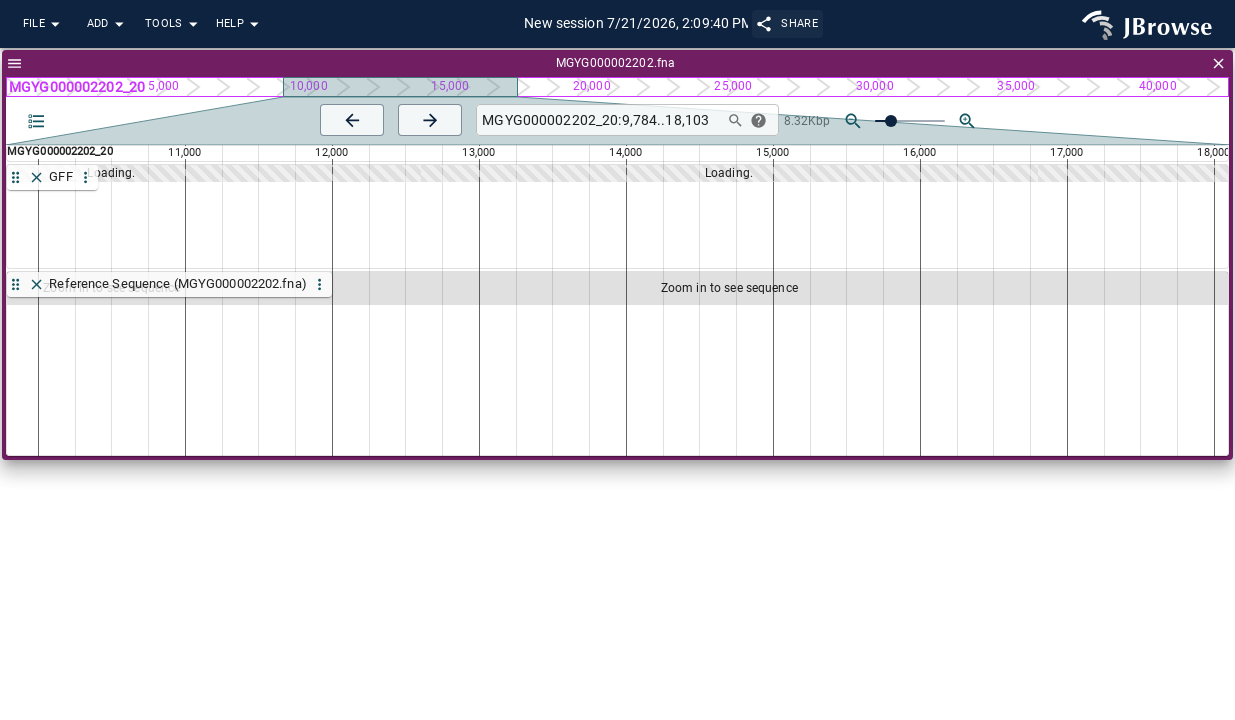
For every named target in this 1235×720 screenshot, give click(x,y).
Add (108, 24)
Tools (174, 24)
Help (240, 24)
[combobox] (597, 120)
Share (787, 23)
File (44, 24)
